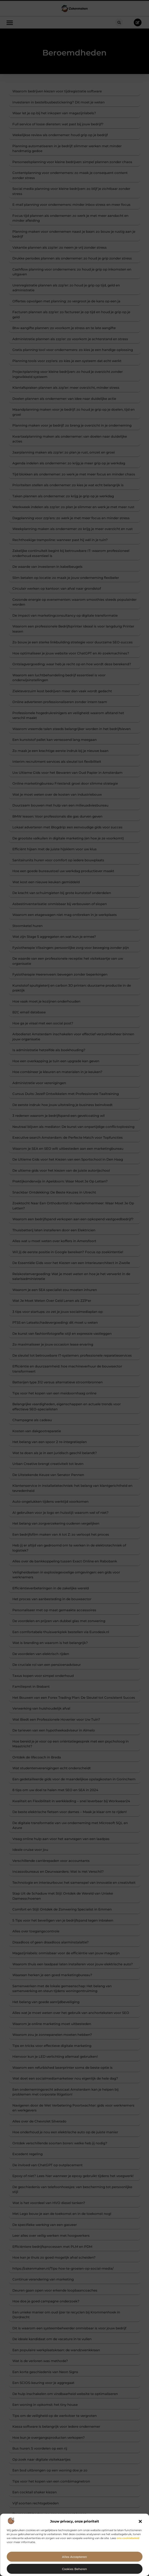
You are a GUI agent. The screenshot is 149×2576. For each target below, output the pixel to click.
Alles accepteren (74, 2557)
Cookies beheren (74, 2569)
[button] (140, 2521)
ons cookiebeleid (128, 2538)
